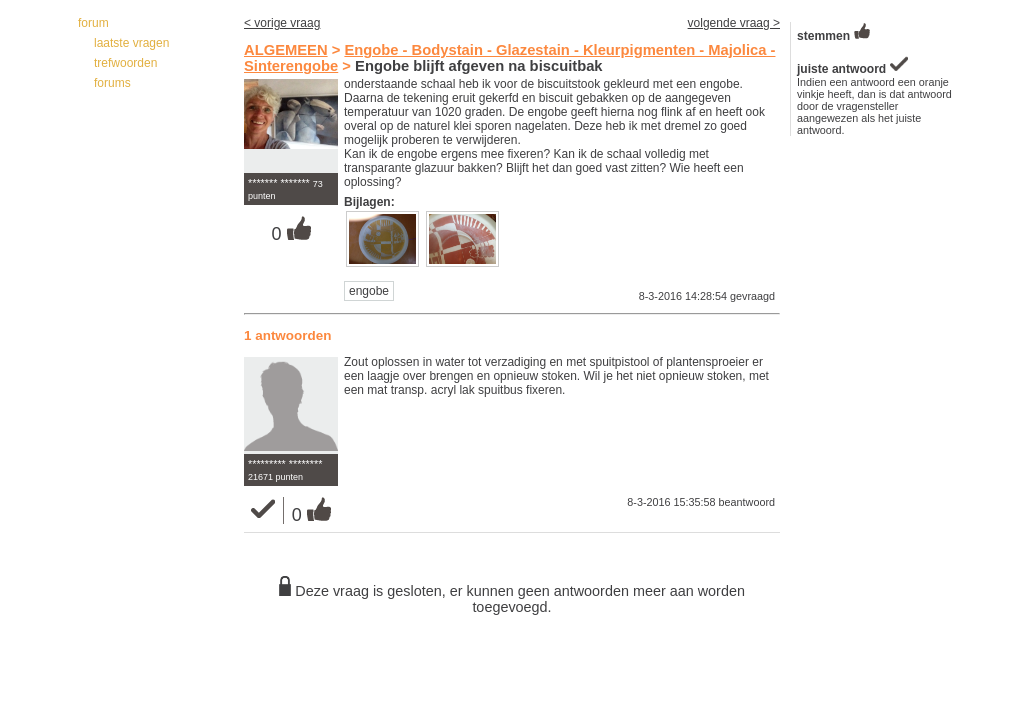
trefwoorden (125, 63)
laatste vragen (131, 43)
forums (112, 83)
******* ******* (279, 183)
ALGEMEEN (286, 50)
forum (93, 23)
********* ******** (285, 464)
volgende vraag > (734, 23)
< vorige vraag (282, 23)
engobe (369, 291)
